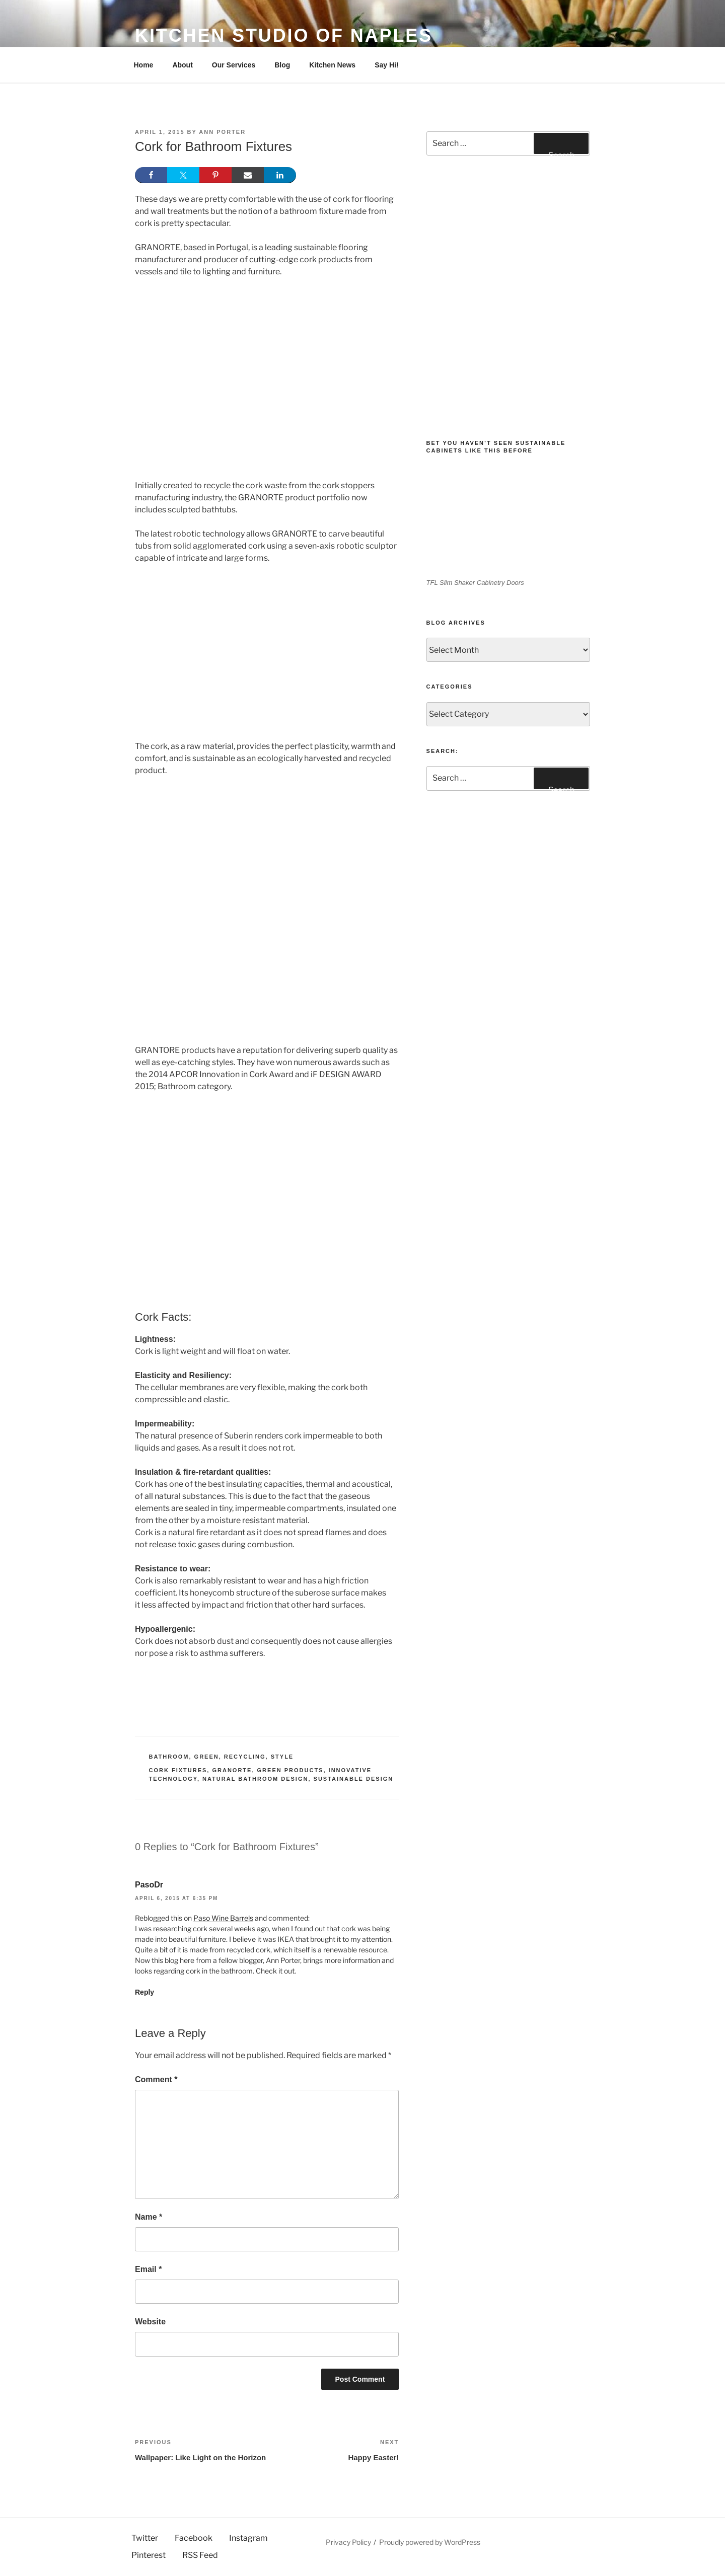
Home (144, 65)
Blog (282, 65)
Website (150, 2321)
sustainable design (354, 1779)
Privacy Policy (348, 2542)
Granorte (232, 1770)
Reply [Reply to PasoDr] (144, 1992)
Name (148, 2217)
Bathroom (169, 1757)
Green (206, 1757)
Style (282, 1757)
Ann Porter (222, 132)
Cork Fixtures (178, 1770)
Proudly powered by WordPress (429, 2542)
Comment (156, 2079)
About (182, 65)
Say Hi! (386, 65)
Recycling (245, 1757)
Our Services (233, 65)
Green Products (290, 1770)
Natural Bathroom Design (255, 1779)
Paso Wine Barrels (223, 1918)
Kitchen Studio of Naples (283, 35)
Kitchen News (332, 65)
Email (148, 2269)
